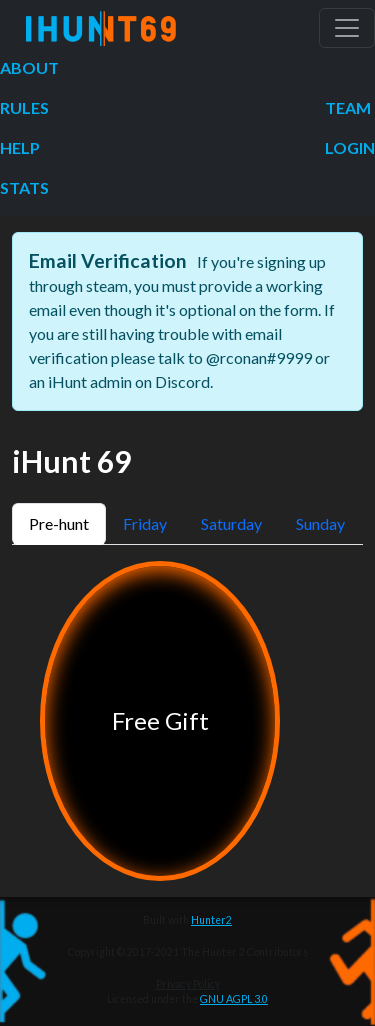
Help (20, 147)
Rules (24, 107)
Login (350, 147)
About (29, 67)
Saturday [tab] (231, 523)
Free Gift (160, 720)
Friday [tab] (145, 523)
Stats (24, 187)
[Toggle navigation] (347, 28)
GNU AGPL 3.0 (234, 999)
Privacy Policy (188, 984)
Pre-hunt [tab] (59, 523)
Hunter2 (211, 920)
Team (348, 107)
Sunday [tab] (320, 523)
